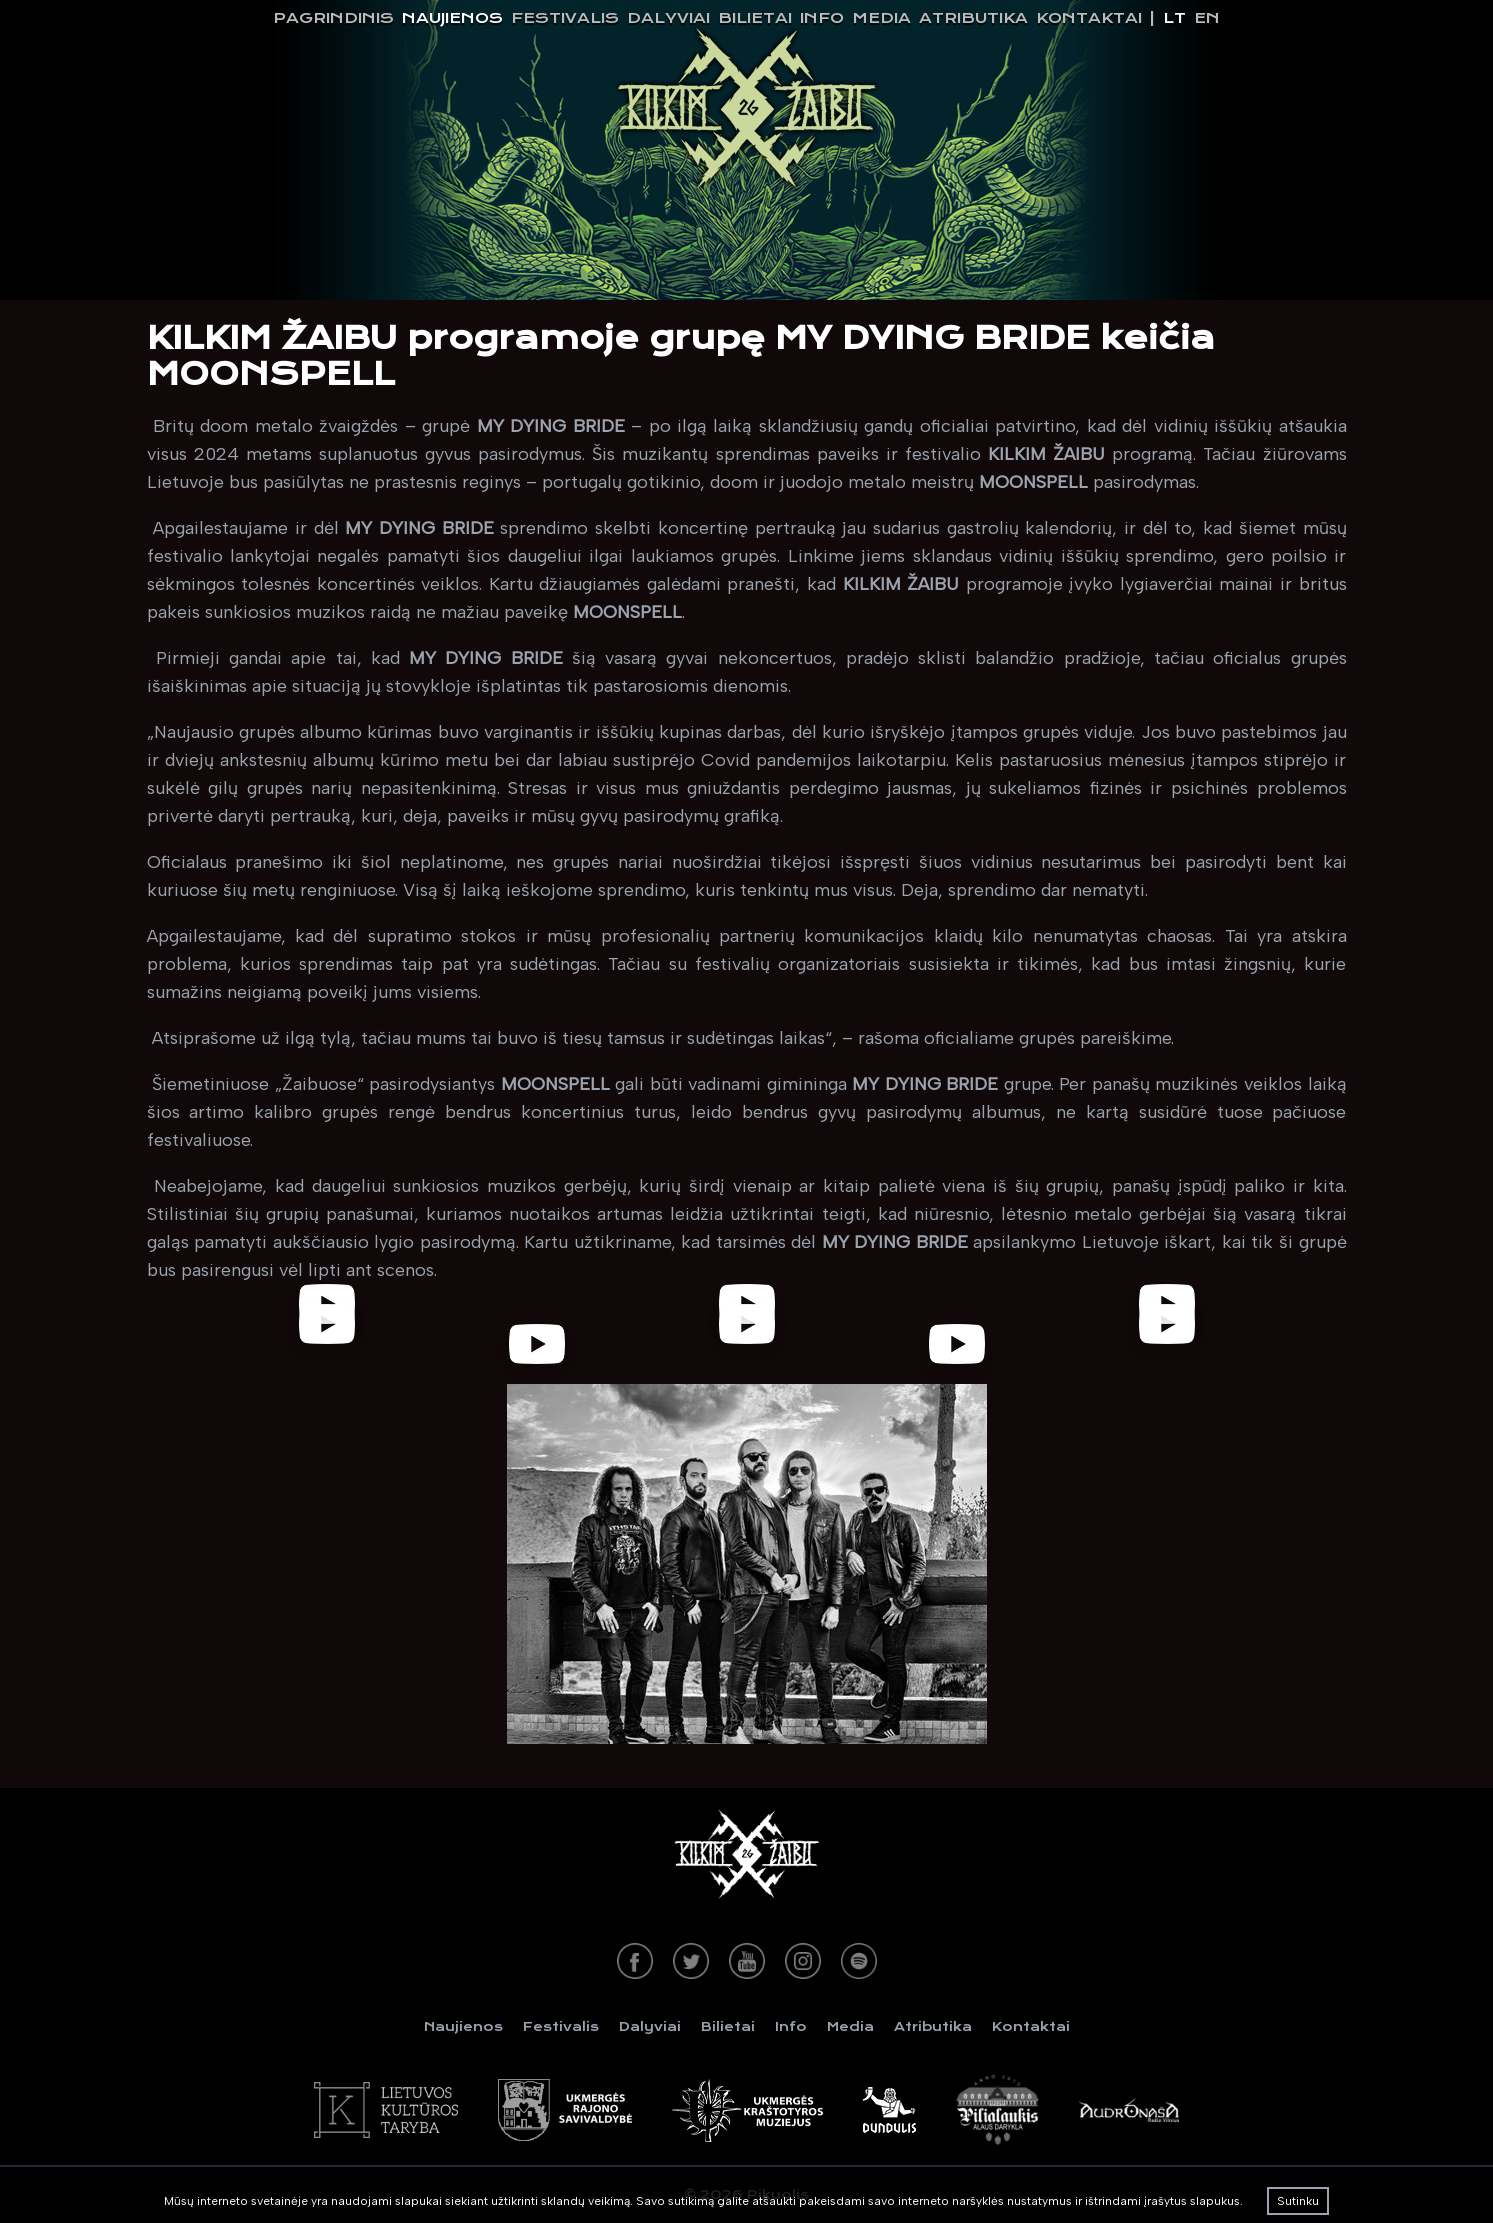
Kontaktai (1089, 18)
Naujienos (452, 18)
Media (881, 18)
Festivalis (565, 18)
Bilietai (755, 18)
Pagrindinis (333, 18)
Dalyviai (668, 18)
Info (822, 18)
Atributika (973, 18)
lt (1174, 18)
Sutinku (1298, 2201)
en (1207, 18)
